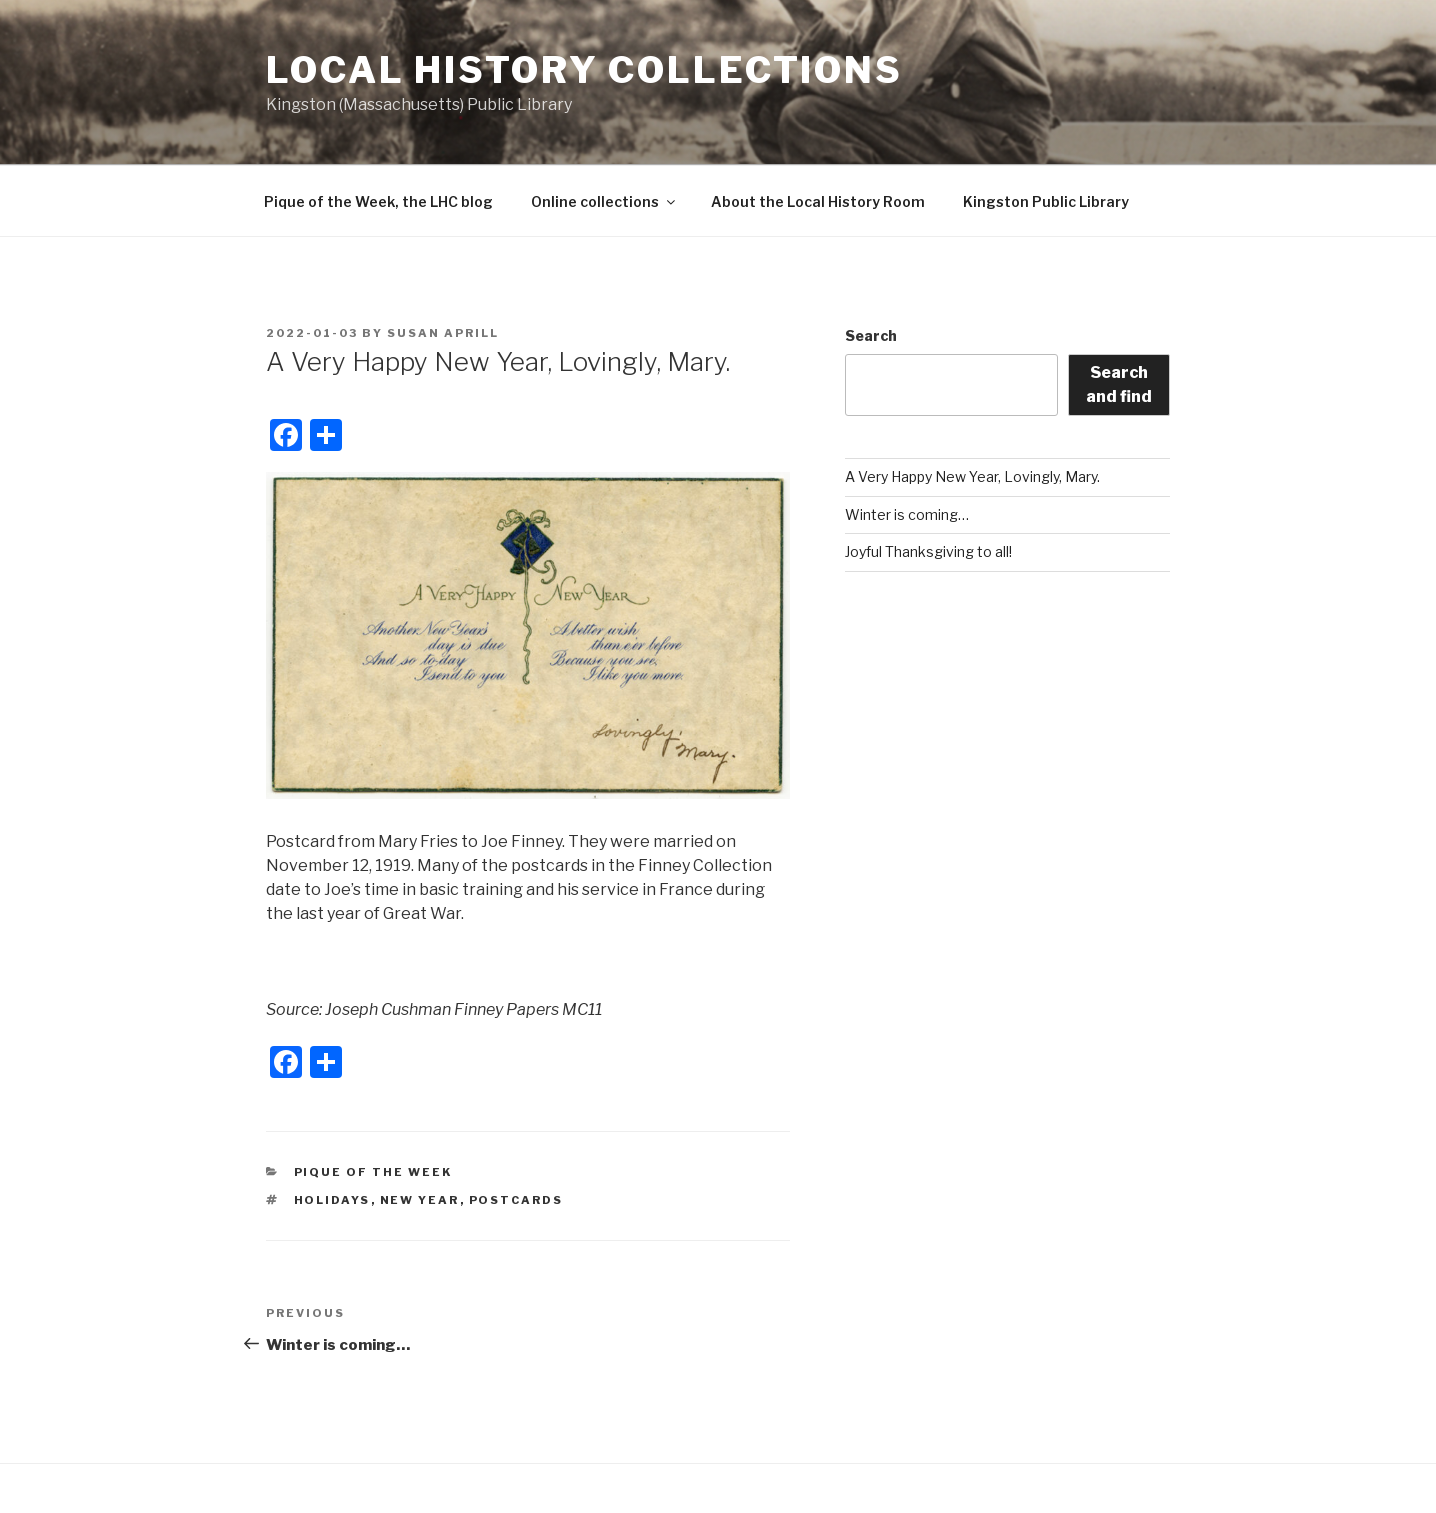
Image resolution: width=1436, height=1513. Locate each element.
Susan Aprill (443, 333)
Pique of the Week (373, 1172)
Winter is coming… (907, 514)
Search (871, 335)
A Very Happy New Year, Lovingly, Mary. (972, 476)
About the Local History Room (818, 201)
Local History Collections (584, 70)
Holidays (332, 1200)
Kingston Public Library (1046, 201)
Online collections (604, 201)
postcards (516, 1200)
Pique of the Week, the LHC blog (378, 201)
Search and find (1119, 384)
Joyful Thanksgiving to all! (928, 551)
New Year (420, 1200)
